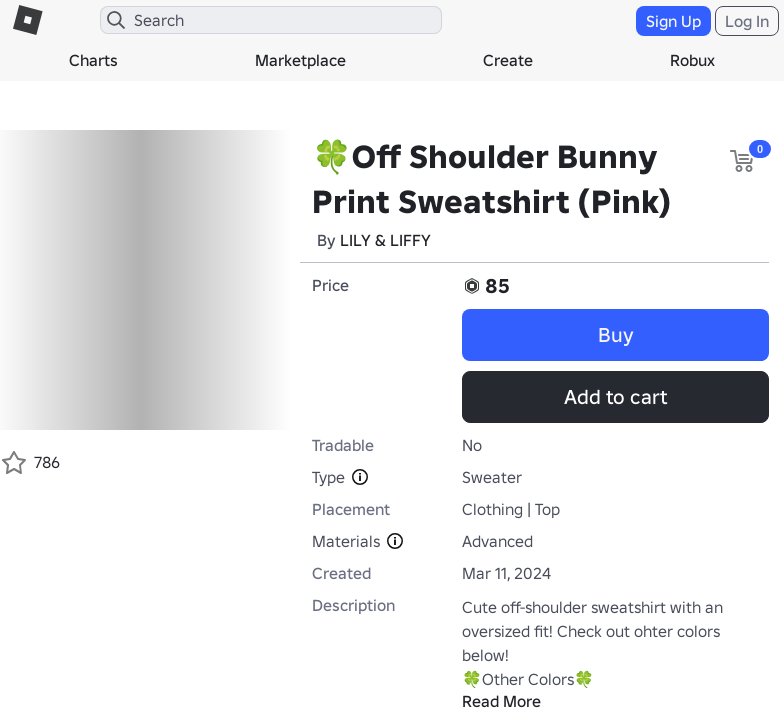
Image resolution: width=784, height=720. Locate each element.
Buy (616, 335)
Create (508, 60)
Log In (747, 21)
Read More (501, 701)
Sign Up (673, 21)
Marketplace (300, 60)
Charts (93, 60)
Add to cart (615, 397)
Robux (692, 60)
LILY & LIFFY (385, 240)
